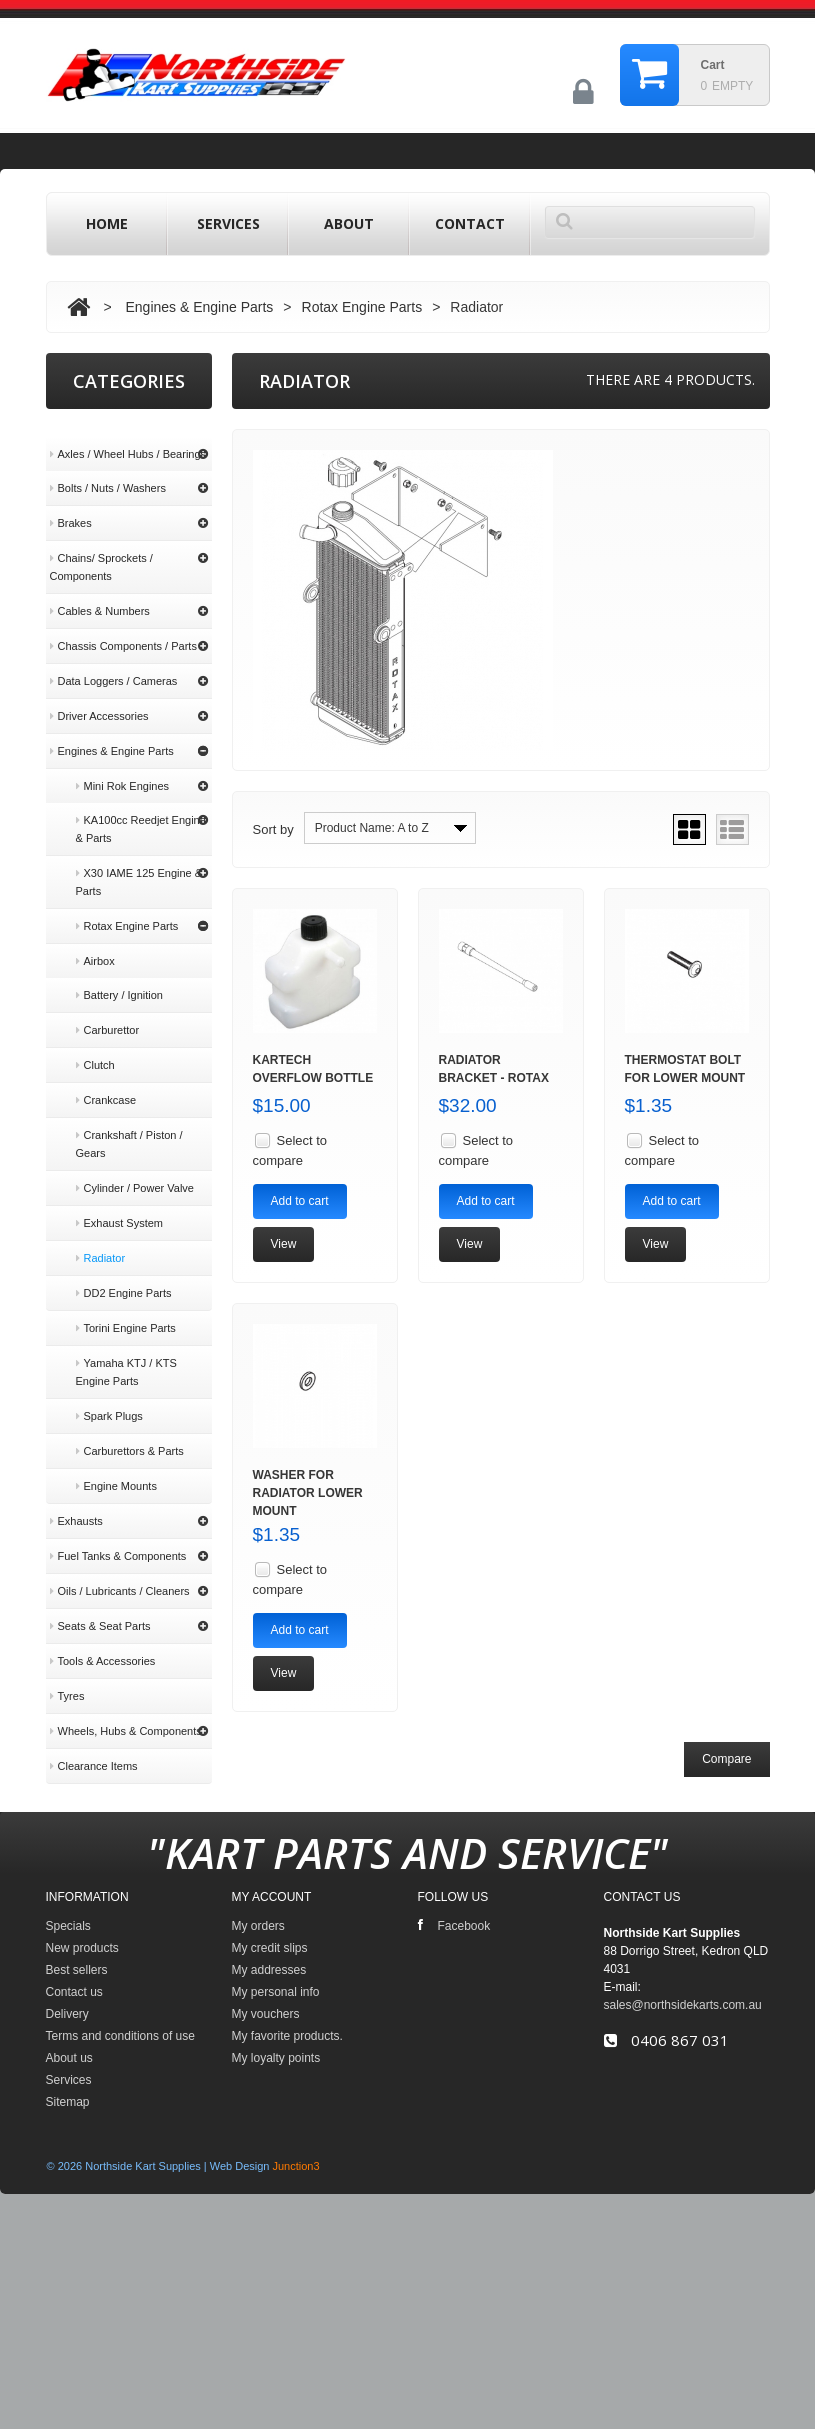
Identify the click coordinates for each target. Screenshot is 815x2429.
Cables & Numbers (100, 591)
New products (82, 2133)
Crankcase (106, 1080)
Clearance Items (94, 1746)
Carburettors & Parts (130, 1431)
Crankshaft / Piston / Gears (129, 1124)
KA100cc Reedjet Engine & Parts (141, 809)
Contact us (74, 2177)
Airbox (95, 941)
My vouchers (266, 2199)
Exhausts (76, 1501)
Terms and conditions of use (129, 1909)
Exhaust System (119, 1203)
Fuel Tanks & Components (118, 1536)
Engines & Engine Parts (199, 307)
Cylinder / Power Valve (135, 1168)
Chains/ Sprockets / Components (101, 547)
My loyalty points (276, 2243)
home (107, 223)
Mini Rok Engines (123, 766)
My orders (258, 2111)
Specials (68, 2111)
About (349, 223)
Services (228, 223)
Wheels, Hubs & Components (126, 1711)
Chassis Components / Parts (123, 626)
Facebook (454, 2110)
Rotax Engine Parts (362, 307)
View (284, 1244)
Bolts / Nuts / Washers (108, 468)
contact (470, 223)
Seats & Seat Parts (100, 1606)
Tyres (67, 1676)
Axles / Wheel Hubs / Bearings (128, 434)
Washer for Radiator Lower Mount (308, 1493)
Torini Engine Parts (126, 1308)
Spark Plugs (109, 1396)
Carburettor (108, 1010)
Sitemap (68, 2287)
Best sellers (77, 2155)
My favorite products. (287, 2221)
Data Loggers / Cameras (114, 661)
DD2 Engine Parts (124, 1273)
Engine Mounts (116, 1466)
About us (80, 1944)
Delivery (77, 1875)
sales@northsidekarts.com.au (683, 2190)
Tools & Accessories (103, 1641)
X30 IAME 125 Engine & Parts (139, 862)
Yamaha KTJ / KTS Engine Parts (126, 1352)
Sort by (273, 829)
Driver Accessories (99, 696)
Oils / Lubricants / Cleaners (120, 1571)
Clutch (95, 1045)
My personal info (276, 2177)
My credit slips (270, 2133)
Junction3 (296, 2351)
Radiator (101, 1238)
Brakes (71, 503)
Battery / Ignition (120, 975)
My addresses (269, 2155)
